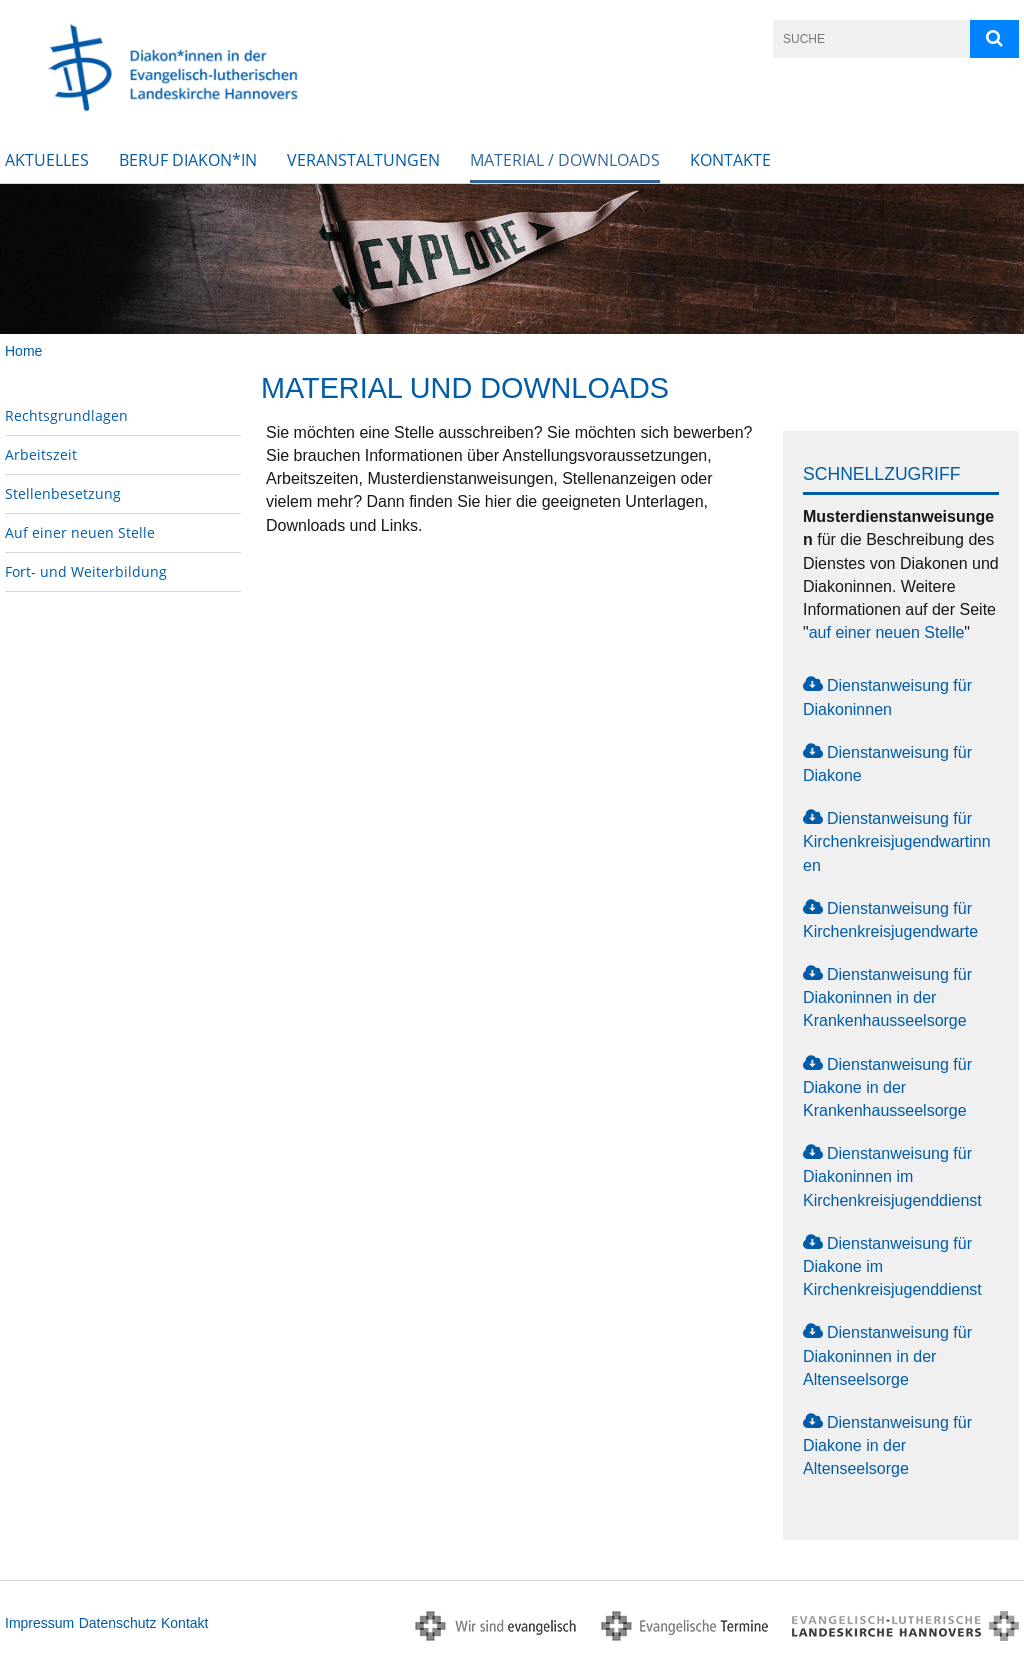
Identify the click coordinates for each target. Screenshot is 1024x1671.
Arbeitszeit (41, 454)
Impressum (39, 1623)
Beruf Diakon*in (188, 160)
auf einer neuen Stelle (887, 632)
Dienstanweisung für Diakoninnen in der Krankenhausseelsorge (887, 997)
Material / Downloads (565, 160)
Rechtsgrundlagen (66, 415)
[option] (512, 258)
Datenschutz (118, 1623)
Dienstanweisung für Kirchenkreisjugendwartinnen (897, 841)
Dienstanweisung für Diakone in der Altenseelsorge (887, 1445)
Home (23, 351)
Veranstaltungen (363, 160)
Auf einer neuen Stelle (80, 532)
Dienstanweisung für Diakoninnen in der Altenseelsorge (887, 1355)
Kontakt (184, 1623)
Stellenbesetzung (63, 493)
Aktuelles (47, 160)
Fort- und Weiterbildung (86, 571)
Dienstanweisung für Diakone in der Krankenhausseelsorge (887, 1087)
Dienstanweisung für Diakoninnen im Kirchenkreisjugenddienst (892, 1176)
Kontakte (730, 160)
